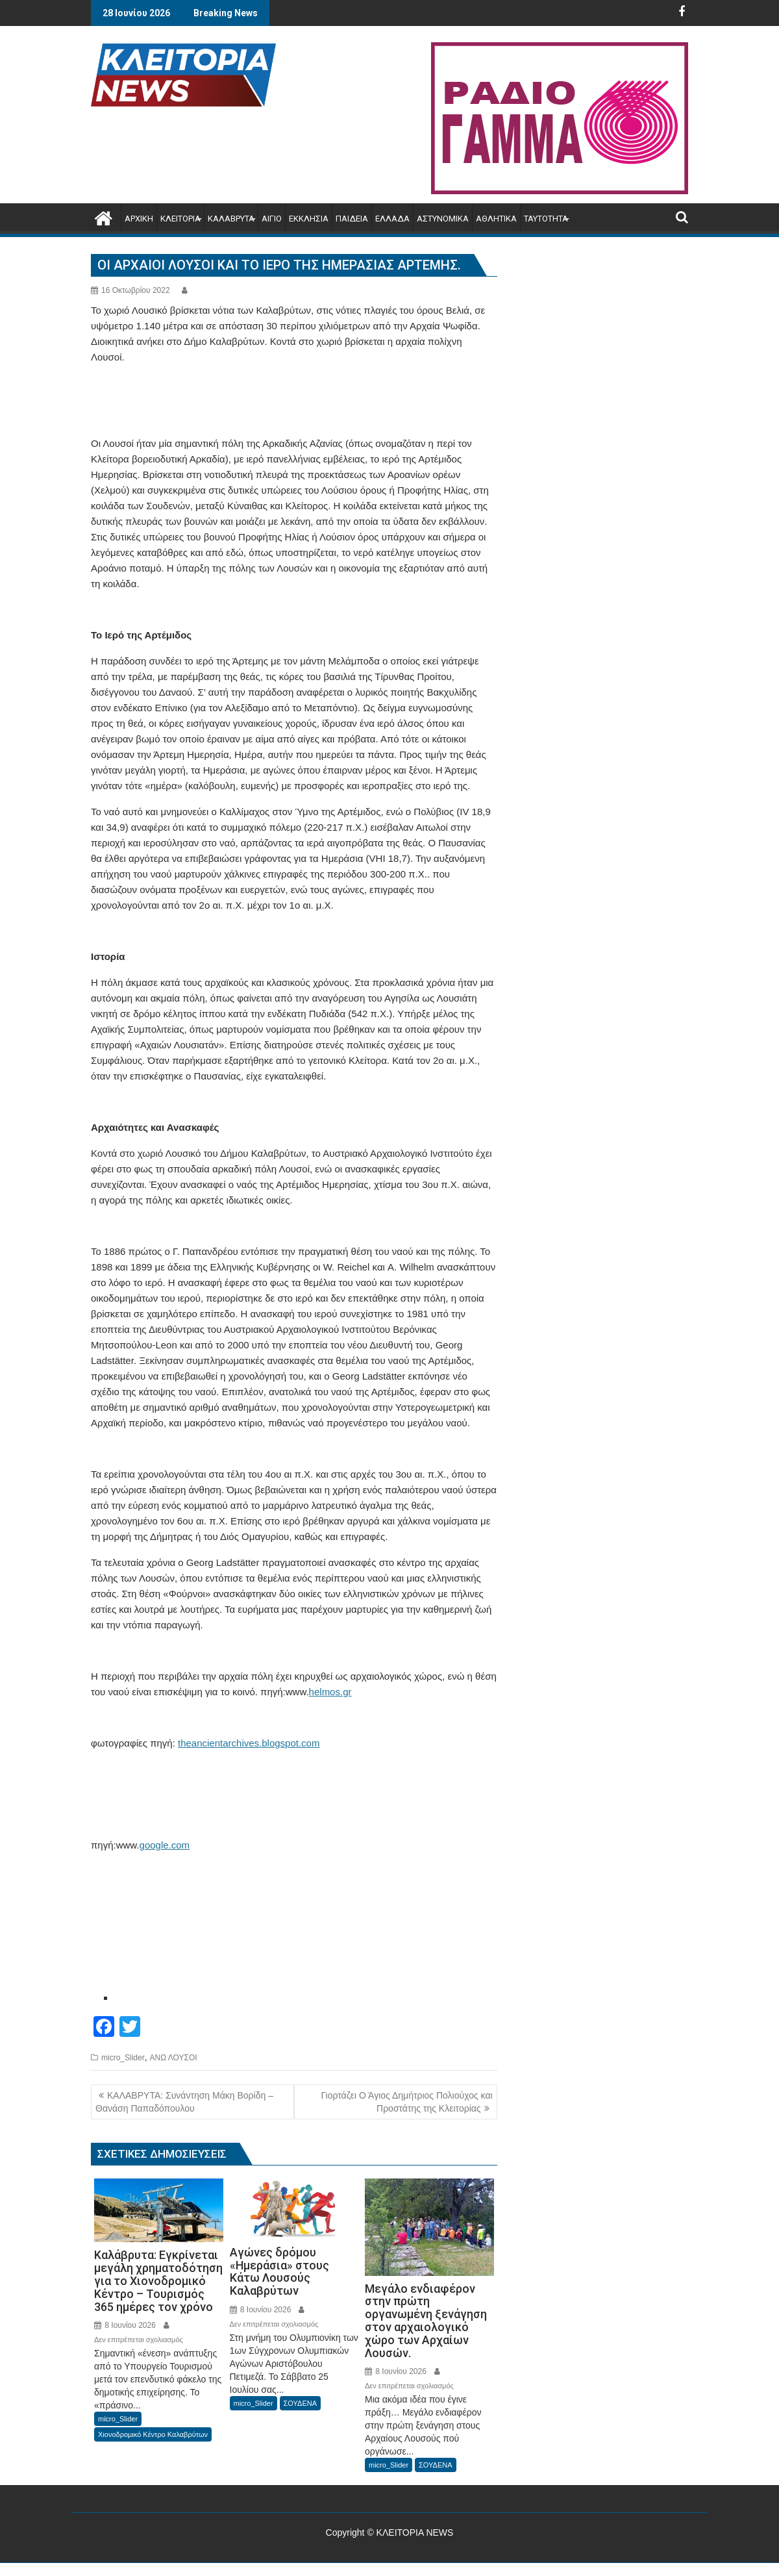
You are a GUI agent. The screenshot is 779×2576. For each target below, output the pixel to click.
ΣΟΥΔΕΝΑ (300, 2403)
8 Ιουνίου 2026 (125, 2325)
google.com (165, 1844)
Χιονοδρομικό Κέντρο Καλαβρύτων (153, 2434)
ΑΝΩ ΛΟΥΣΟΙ (173, 2057)
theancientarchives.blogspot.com (248, 1743)
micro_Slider (123, 2057)
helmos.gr (330, 1691)
